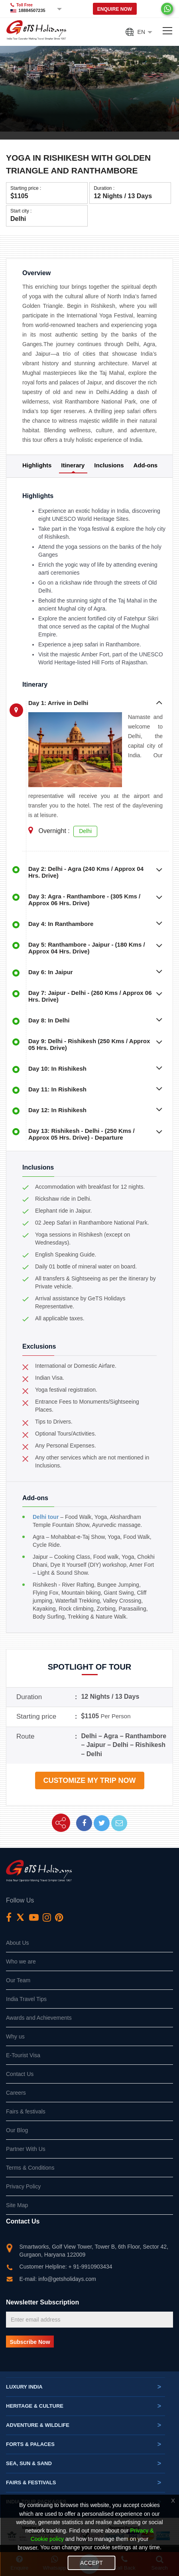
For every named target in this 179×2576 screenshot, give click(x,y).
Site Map (17, 2205)
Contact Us (19, 2074)
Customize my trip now (89, 1780)
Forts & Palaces (83, 2444)
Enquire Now (114, 9)
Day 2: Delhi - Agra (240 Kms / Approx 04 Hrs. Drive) (86, 872)
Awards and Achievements (39, 2018)
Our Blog (17, 2130)
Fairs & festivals (25, 2111)
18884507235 (31, 10)
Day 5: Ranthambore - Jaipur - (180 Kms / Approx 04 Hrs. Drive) (86, 948)
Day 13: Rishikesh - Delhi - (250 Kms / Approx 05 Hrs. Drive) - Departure (81, 1134)
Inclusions (109, 465)
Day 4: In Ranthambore (60, 923)
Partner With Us (25, 2149)
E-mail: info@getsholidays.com (58, 2279)
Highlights (36, 465)
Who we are (21, 1961)
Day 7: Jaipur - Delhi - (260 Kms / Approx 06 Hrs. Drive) (90, 996)
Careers (16, 2093)
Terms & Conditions (30, 2167)
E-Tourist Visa (23, 2055)
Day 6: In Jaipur (50, 972)
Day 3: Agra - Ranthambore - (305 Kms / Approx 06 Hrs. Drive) (84, 899)
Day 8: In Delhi (48, 1020)
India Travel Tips (26, 1999)
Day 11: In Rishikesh (57, 1089)
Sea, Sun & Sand (83, 2464)
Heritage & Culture (83, 2406)
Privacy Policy (23, 2186)
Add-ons (145, 465)
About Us (17, 1943)
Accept (91, 2563)
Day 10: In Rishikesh (57, 1068)
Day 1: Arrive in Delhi (58, 702)
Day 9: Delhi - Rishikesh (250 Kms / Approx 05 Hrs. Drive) (89, 1044)
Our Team (18, 1980)
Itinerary (73, 465)
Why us (15, 2036)
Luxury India (83, 2387)
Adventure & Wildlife (83, 2425)
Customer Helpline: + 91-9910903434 (66, 2266)
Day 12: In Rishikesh (57, 1110)
